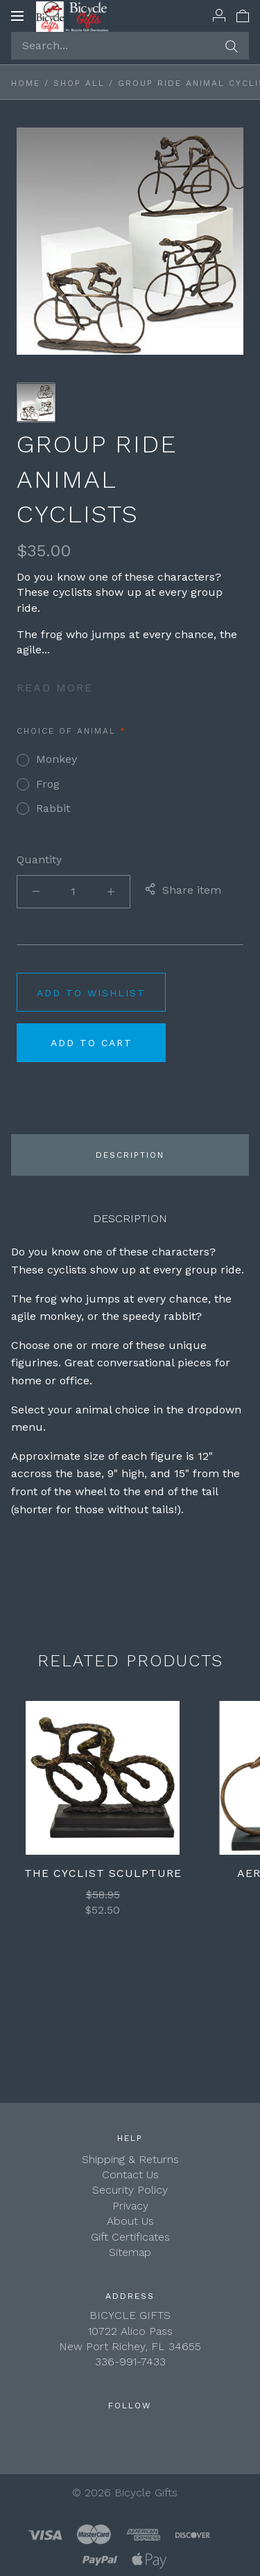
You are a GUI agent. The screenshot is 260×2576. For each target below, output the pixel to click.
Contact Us (130, 2174)
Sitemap (130, 2252)
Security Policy (130, 2189)
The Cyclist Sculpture (103, 1873)
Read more (55, 687)
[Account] (219, 15)
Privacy (130, 2205)
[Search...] (130, 46)
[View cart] (242, 15)
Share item (182, 891)
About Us (130, 2220)
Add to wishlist (91, 992)
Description (130, 1155)
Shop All (79, 83)
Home (25, 83)
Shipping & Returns (130, 2159)
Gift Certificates (130, 2236)
